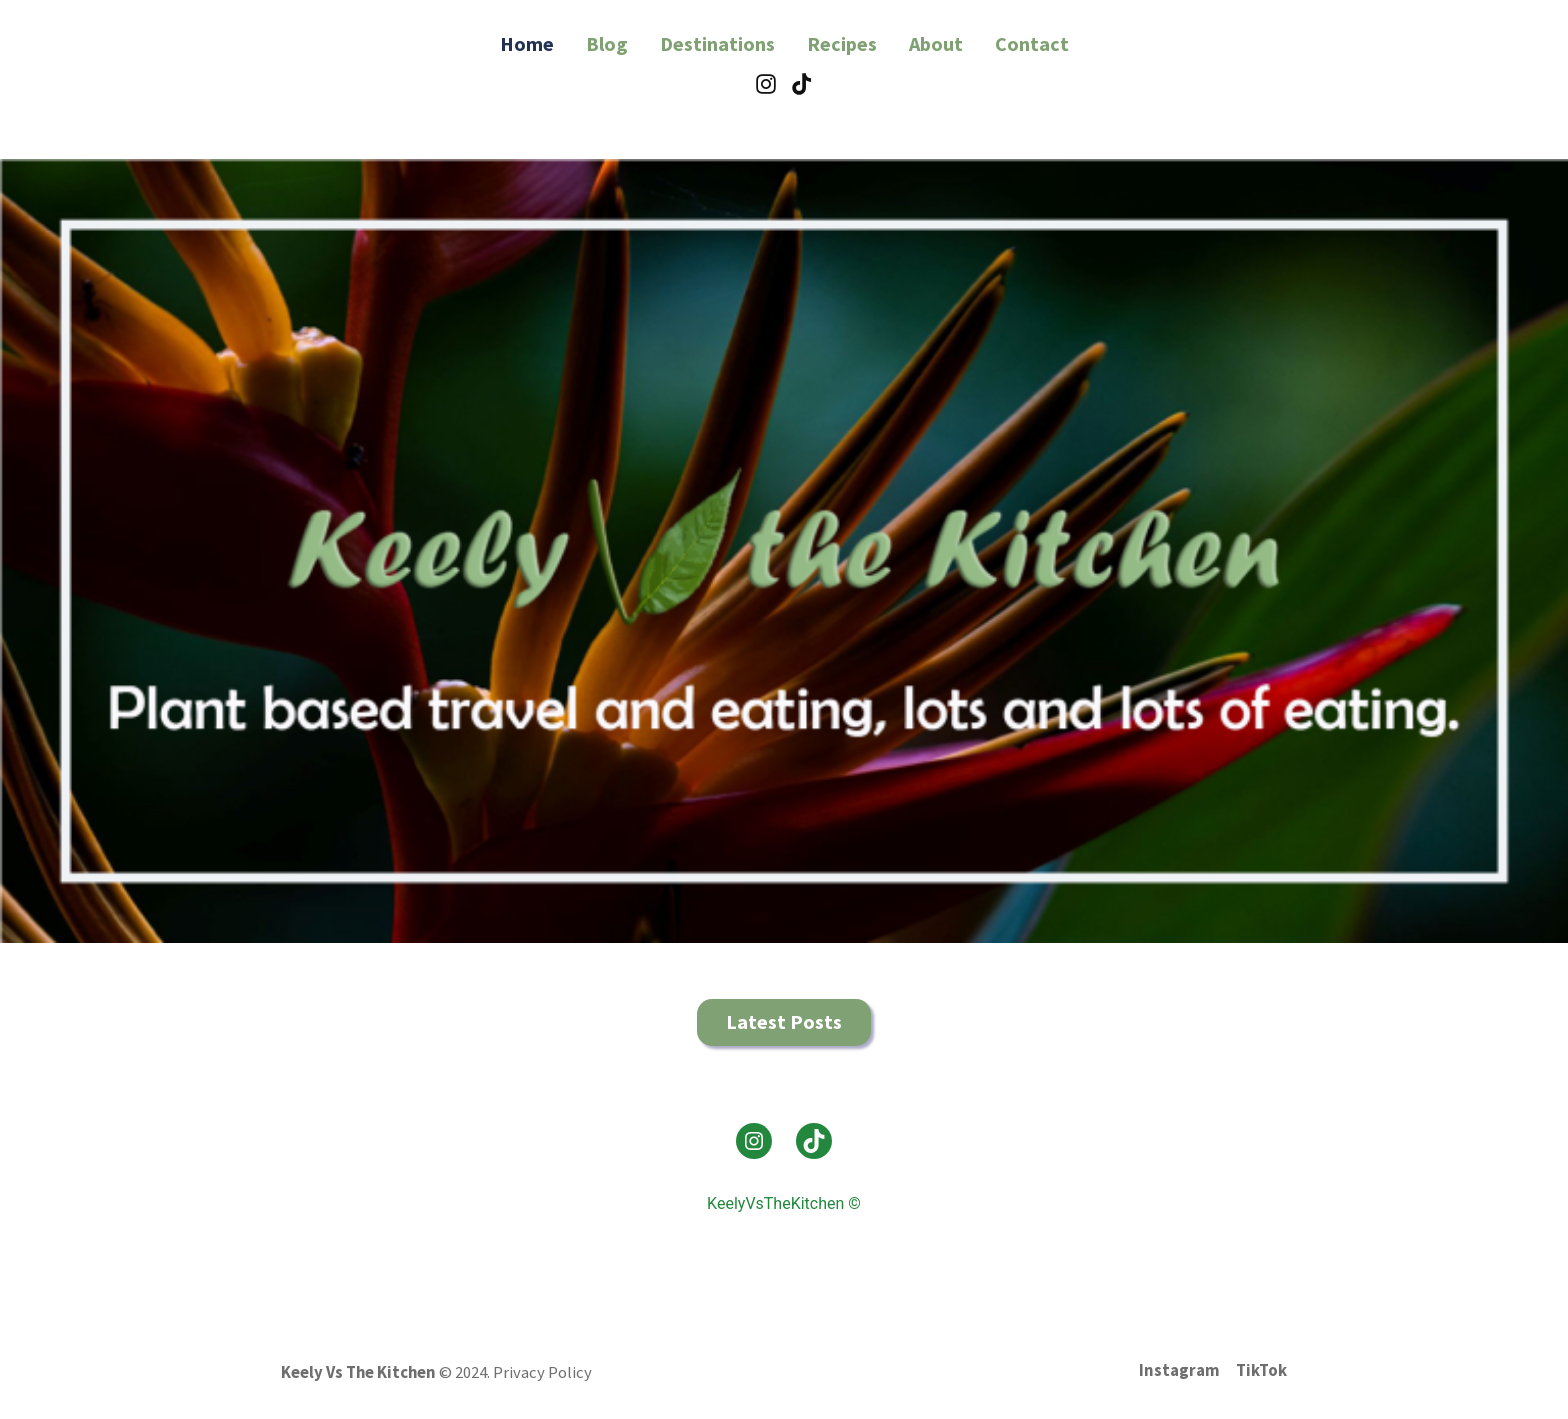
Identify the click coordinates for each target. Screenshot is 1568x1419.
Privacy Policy (542, 1372)
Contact (1032, 43)
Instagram (1179, 1370)
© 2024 (463, 1372)
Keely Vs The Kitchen (358, 1372)
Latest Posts (784, 1021)
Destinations (717, 43)
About (936, 43)
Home (527, 43)
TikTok (1261, 1370)
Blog (607, 43)
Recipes (842, 43)
